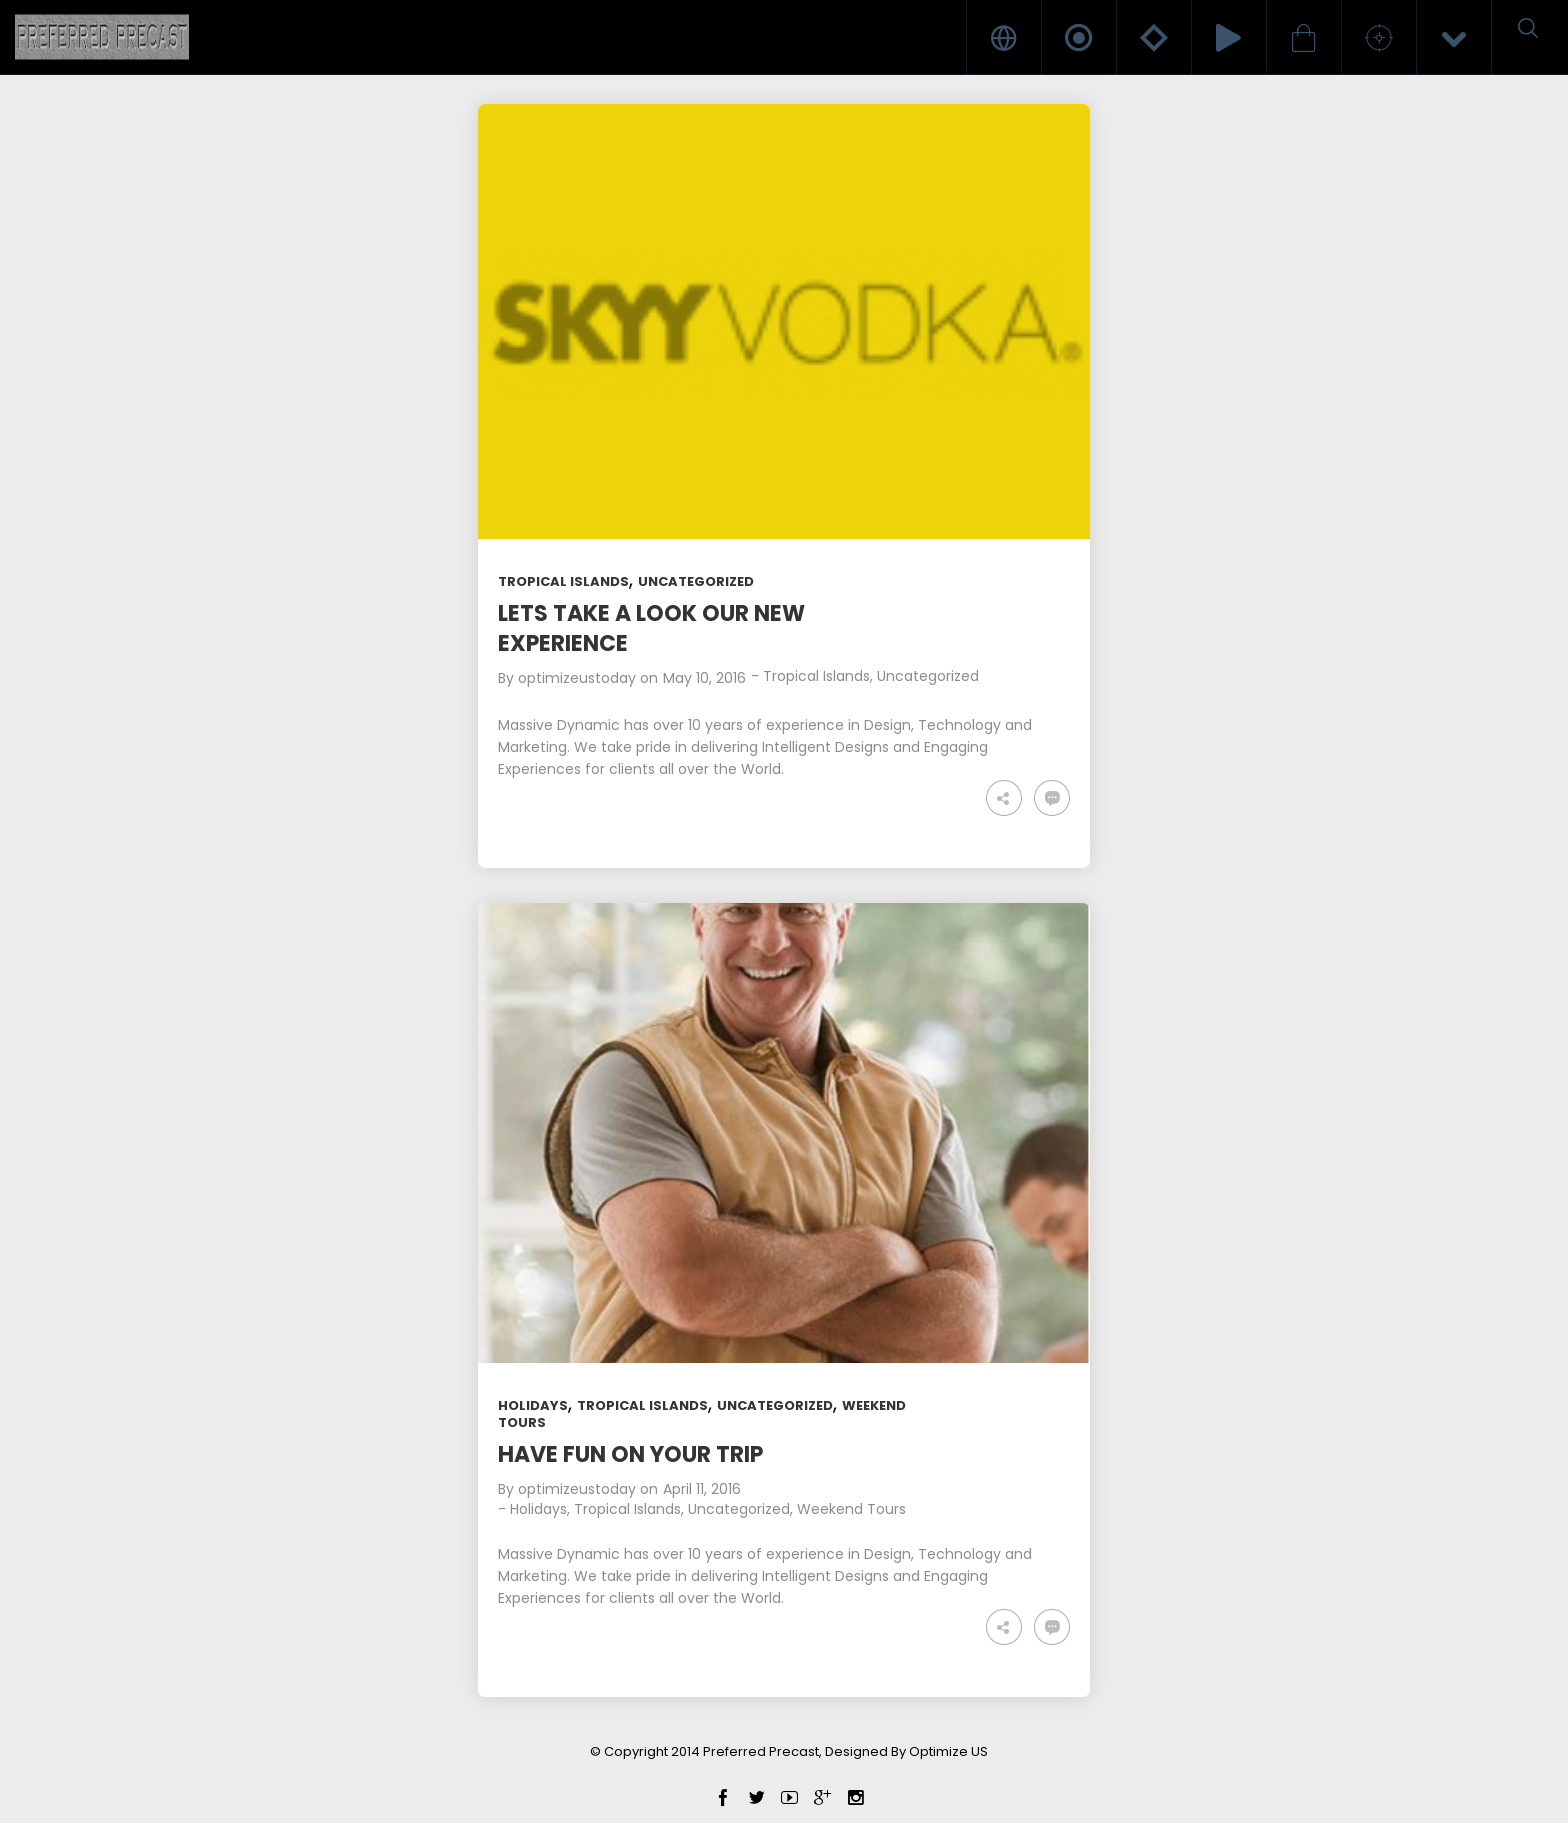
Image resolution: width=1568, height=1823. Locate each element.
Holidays (533, 1405)
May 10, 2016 (704, 678)
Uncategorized (696, 581)
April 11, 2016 (702, 1489)
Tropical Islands (563, 581)
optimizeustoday (577, 678)
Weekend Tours (851, 1509)
